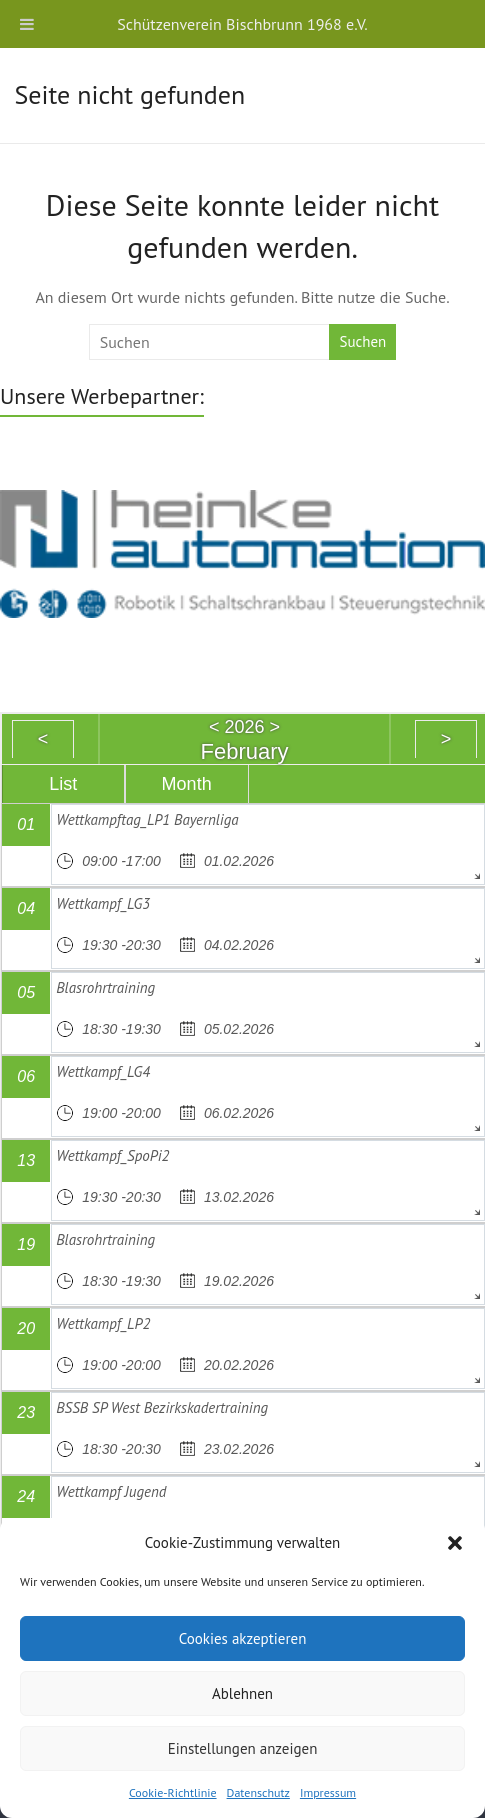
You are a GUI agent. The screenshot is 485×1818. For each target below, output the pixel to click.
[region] (242, 552)
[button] (455, 1543)
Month (187, 784)
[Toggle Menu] (27, 24)
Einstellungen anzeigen (243, 1748)
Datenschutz (258, 1792)
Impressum (328, 1792)
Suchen (362, 341)
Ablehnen (242, 1693)
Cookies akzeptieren (243, 1638)
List (63, 784)
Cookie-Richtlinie (173, 1792)
